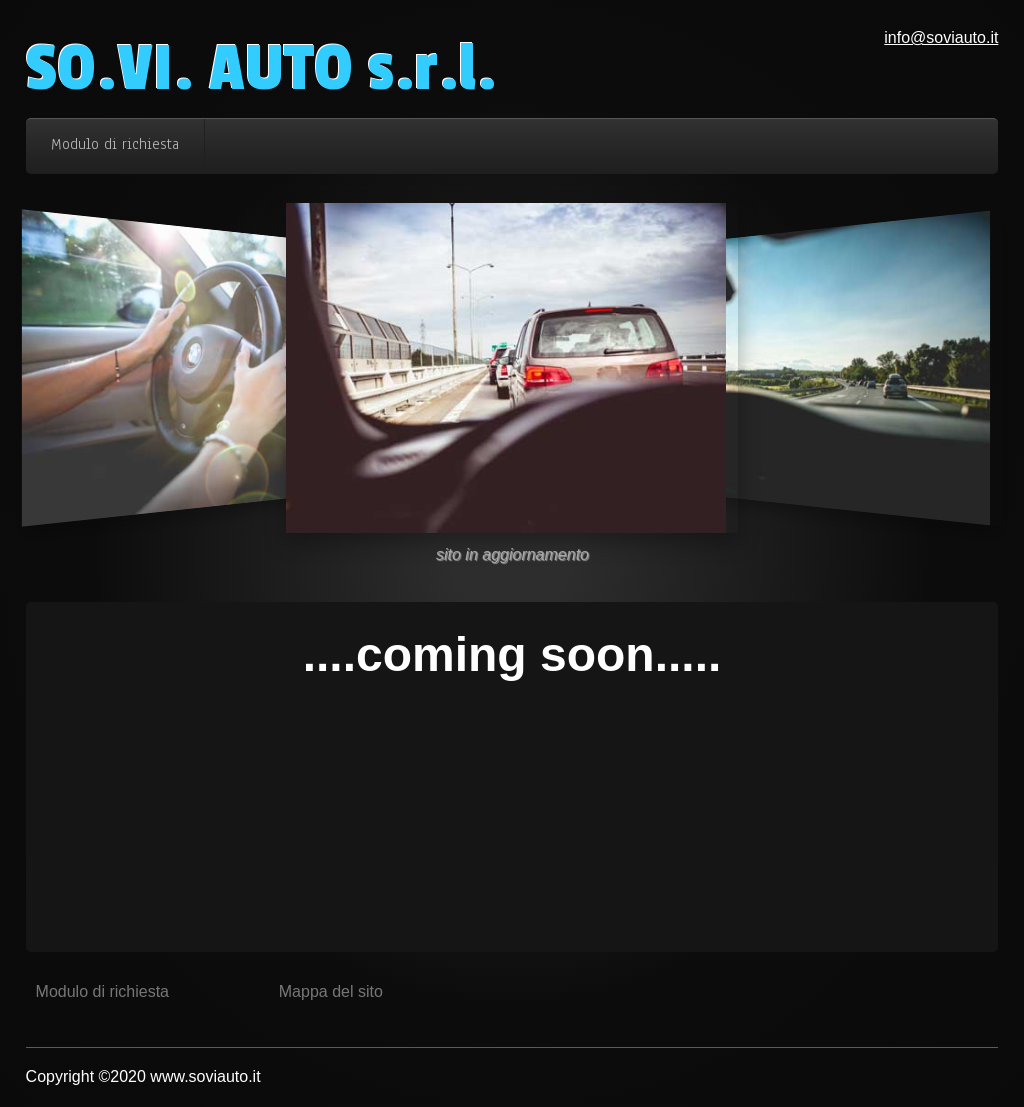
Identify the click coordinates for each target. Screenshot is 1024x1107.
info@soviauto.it (941, 37)
